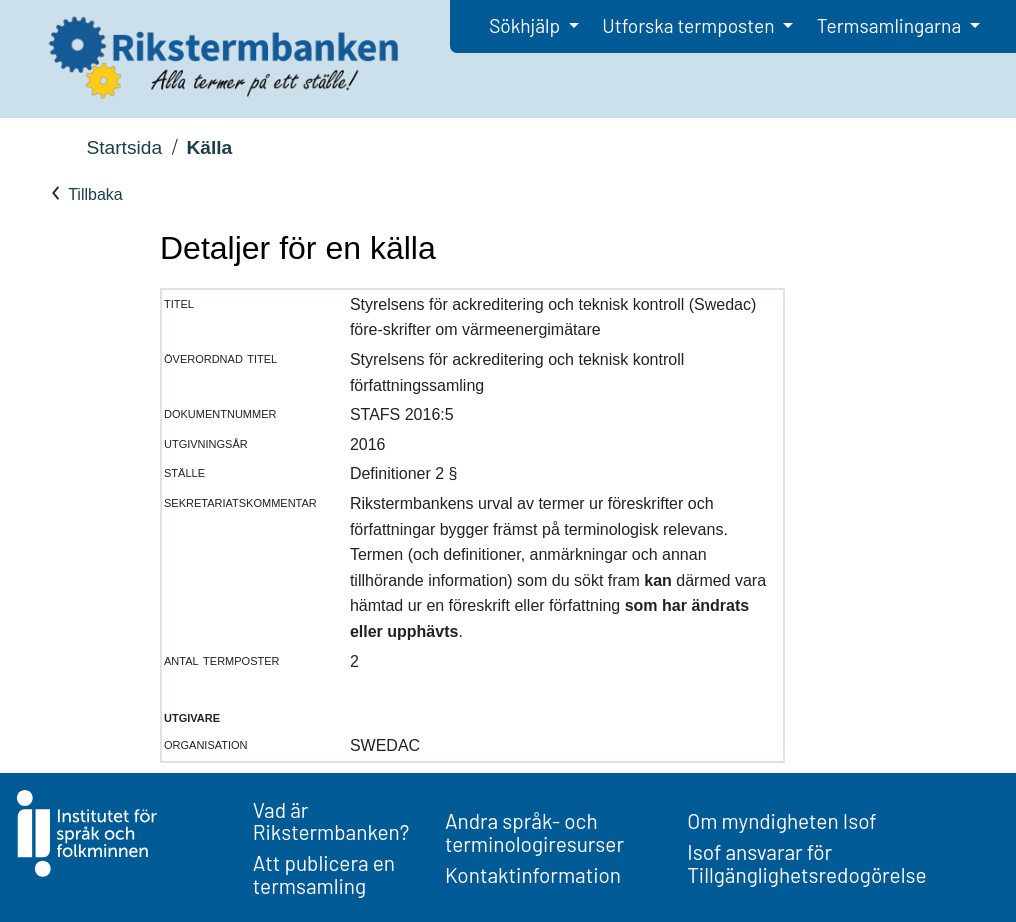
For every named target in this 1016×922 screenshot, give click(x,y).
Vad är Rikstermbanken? (331, 821)
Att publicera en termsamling (324, 874)
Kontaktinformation (533, 874)
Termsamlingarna (891, 25)
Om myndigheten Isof (781, 820)
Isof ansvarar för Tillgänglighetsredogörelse (806, 863)
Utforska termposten (690, 25)
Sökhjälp (526, 25)
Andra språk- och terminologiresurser (534, 832)
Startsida (124, 147)
